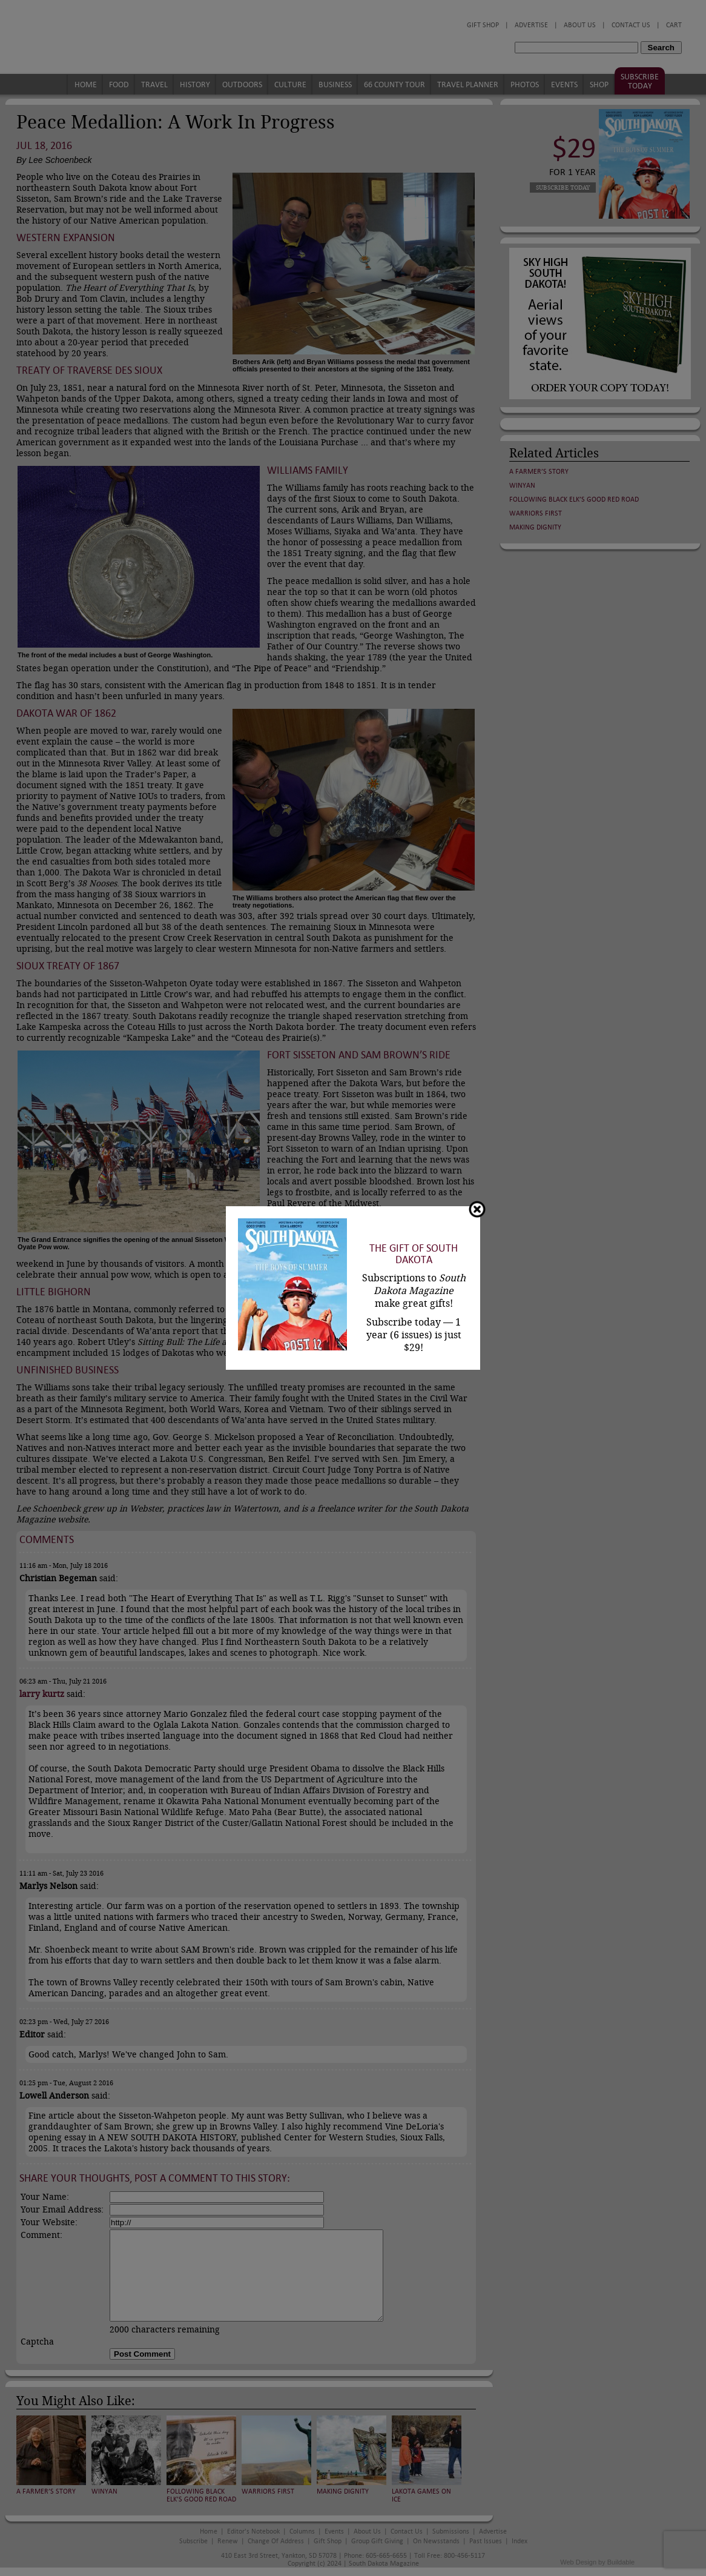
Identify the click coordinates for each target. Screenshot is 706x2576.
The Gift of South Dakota (413, 1254)
